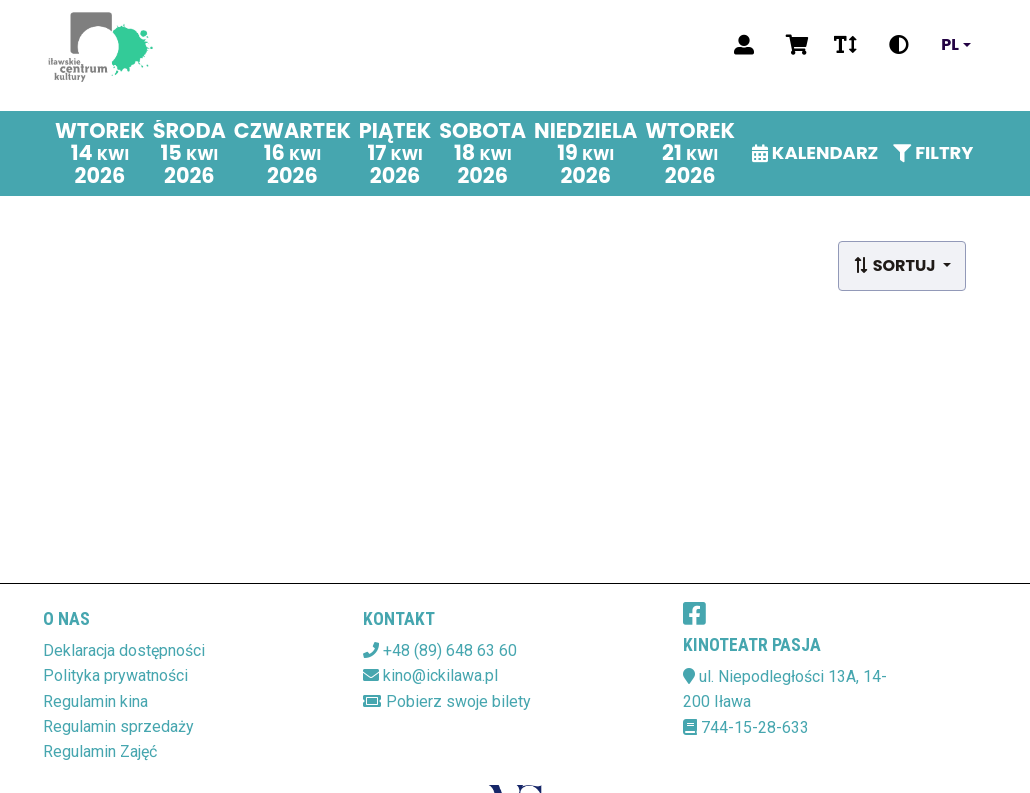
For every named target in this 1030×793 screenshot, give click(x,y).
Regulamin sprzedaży (118, 726)
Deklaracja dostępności (124, 650)
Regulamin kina (95, 701)
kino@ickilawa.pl (440, 675)
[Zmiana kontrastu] (899, 45)
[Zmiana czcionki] (845, 45)
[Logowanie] (744, 45)
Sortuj (896, 265)
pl (950, 45)
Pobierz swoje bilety (458, 701)
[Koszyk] (794, 45)
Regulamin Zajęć (100, 751)
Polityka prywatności (115, 675)
